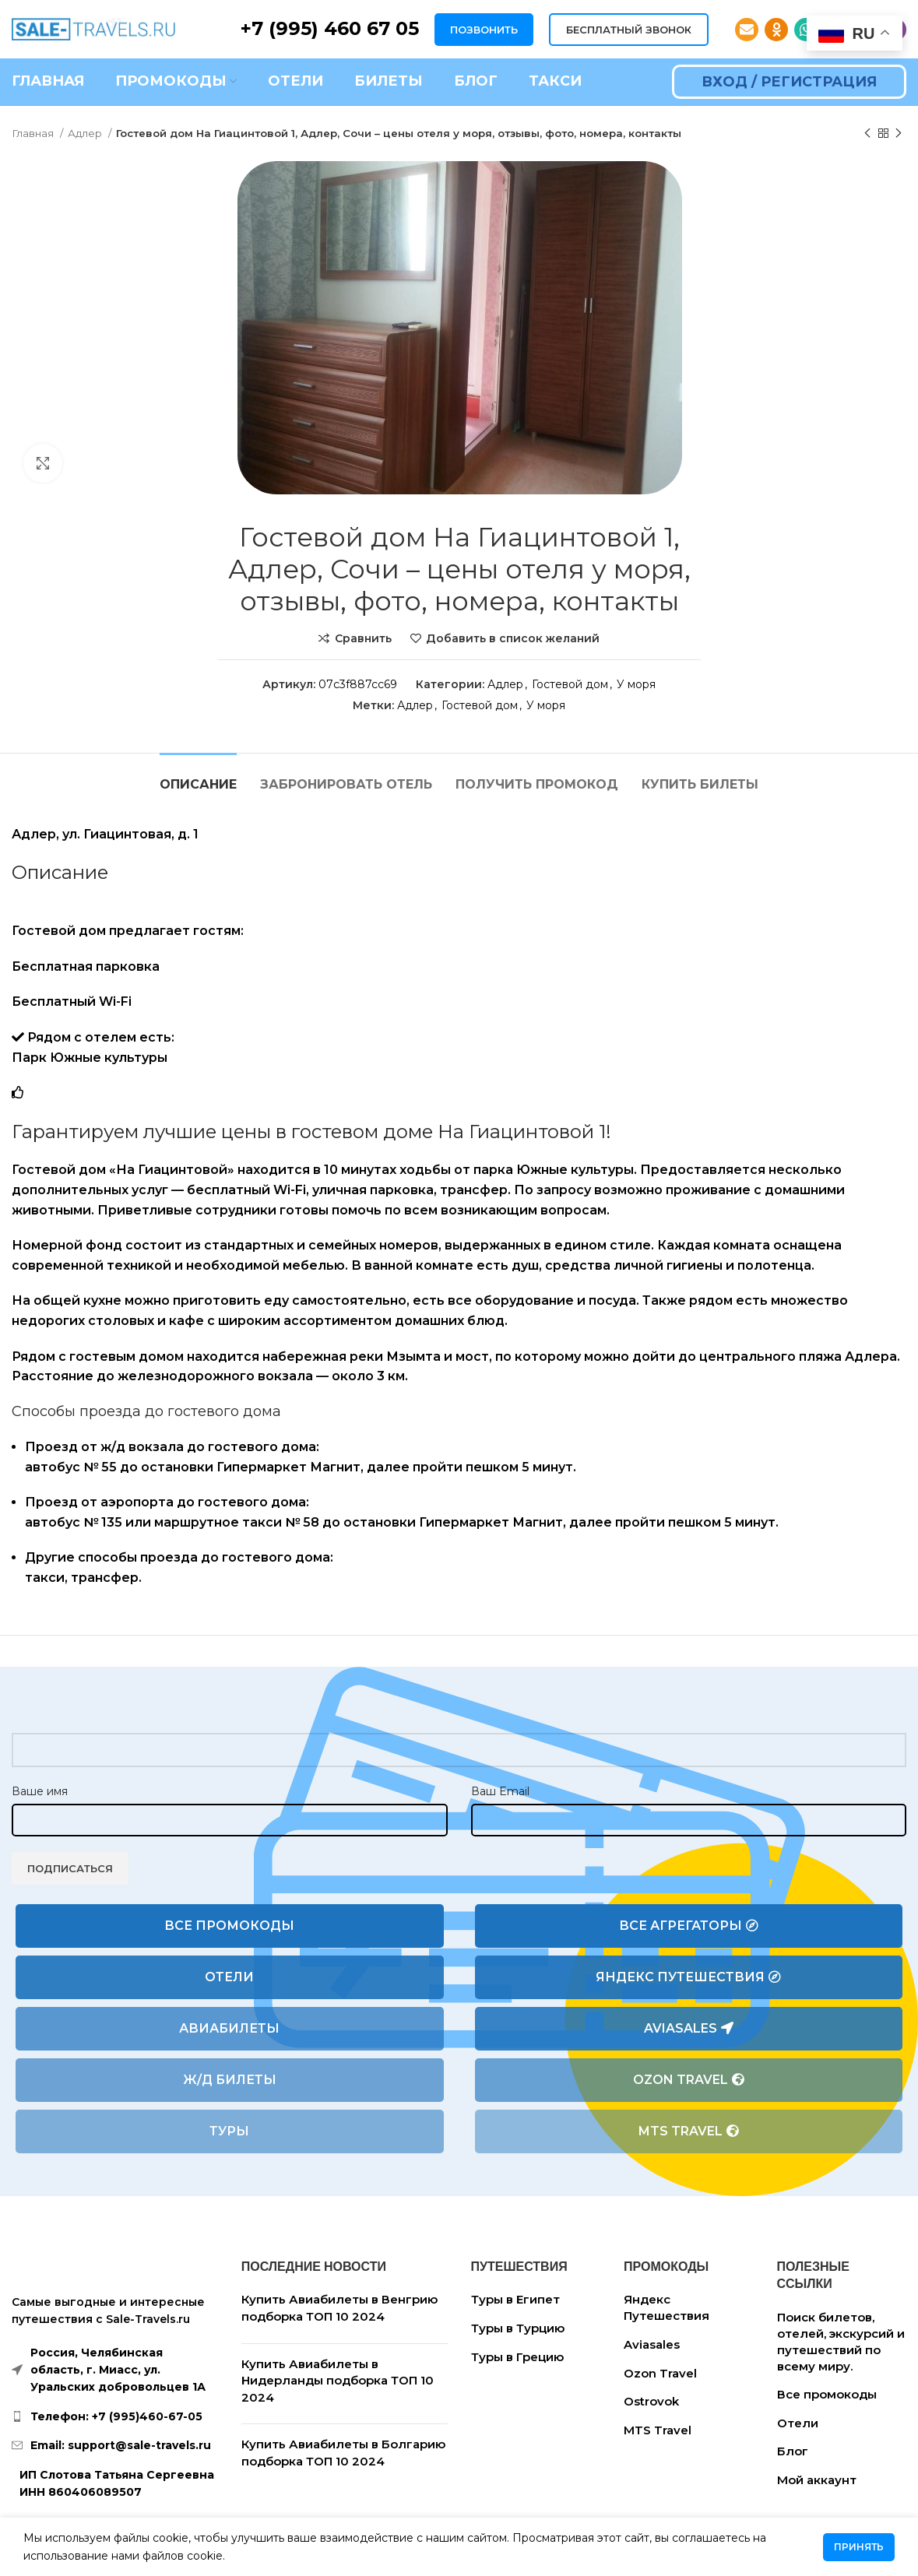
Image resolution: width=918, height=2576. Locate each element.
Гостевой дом (570, 684)
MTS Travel (688, 2131)
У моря (636, 684)
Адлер (86, 133)
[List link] (115, 2416)
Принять (859, 2547)
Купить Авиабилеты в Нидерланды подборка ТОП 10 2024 (337, 2380)
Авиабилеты (229, 2028)
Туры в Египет (515, 2299)
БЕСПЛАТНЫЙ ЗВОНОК (628, 29)
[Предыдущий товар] (867, 134)
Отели (229, 1977)
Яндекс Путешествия (688, 1977)
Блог (792, 2451)
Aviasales (688, 2028)
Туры (229, 2131)
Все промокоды (229, 1925)
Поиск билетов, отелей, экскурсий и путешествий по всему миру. (841, 2342)
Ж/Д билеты (229, 2079)
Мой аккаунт (816, 2479)
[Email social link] (746, 29)
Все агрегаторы (688, 1926)
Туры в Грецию (517, 2356)
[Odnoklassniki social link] (776, 29)
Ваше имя (40, 1791)
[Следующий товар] (898, 134)
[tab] (198, 776)
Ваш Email (500, 1791)
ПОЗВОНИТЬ (484, 29)
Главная (34, 133)
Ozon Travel (688, 2080)
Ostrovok (651, 2401)
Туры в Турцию (518, 2328)
